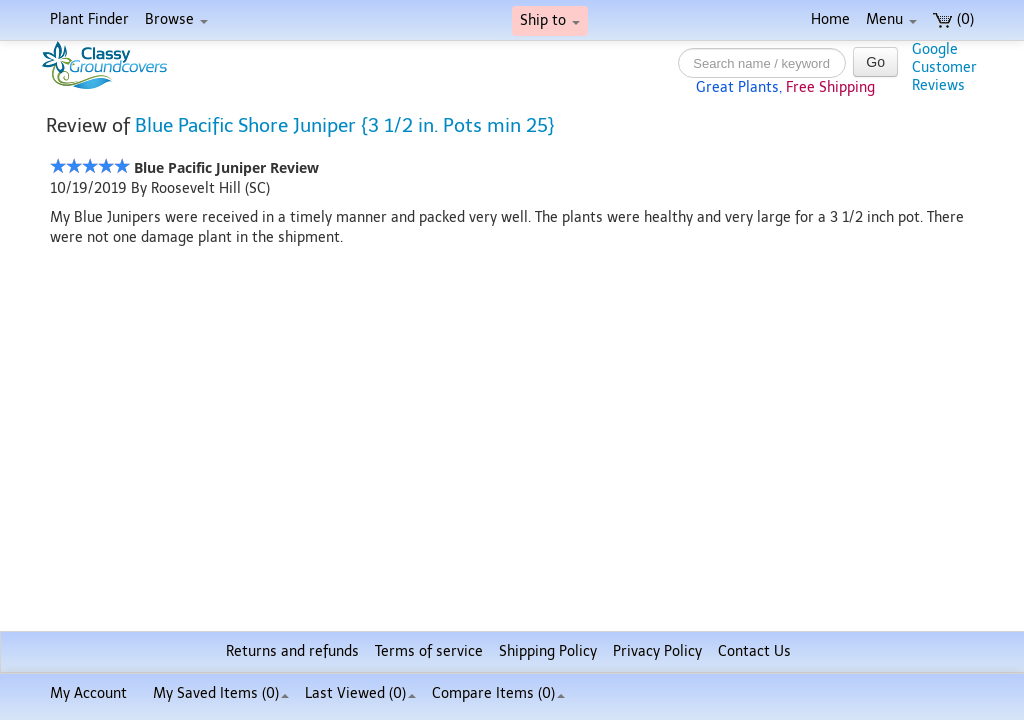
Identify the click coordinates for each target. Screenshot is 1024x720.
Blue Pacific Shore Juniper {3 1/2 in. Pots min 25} (345, 125)
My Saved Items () (221, 693)
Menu (891, 19)
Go (875, 62)
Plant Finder (89, 19)
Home (830, 19)
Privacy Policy (657, 651)
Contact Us (754, 651)
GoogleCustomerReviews (944, 67)
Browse (176, 19)
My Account (88, 693)
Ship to (550, 20)
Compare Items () (498, 693)
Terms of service (429, 651)
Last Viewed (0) (360, 693)
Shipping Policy (548, 651)
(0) (953, 19)
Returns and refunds (292, 651)
